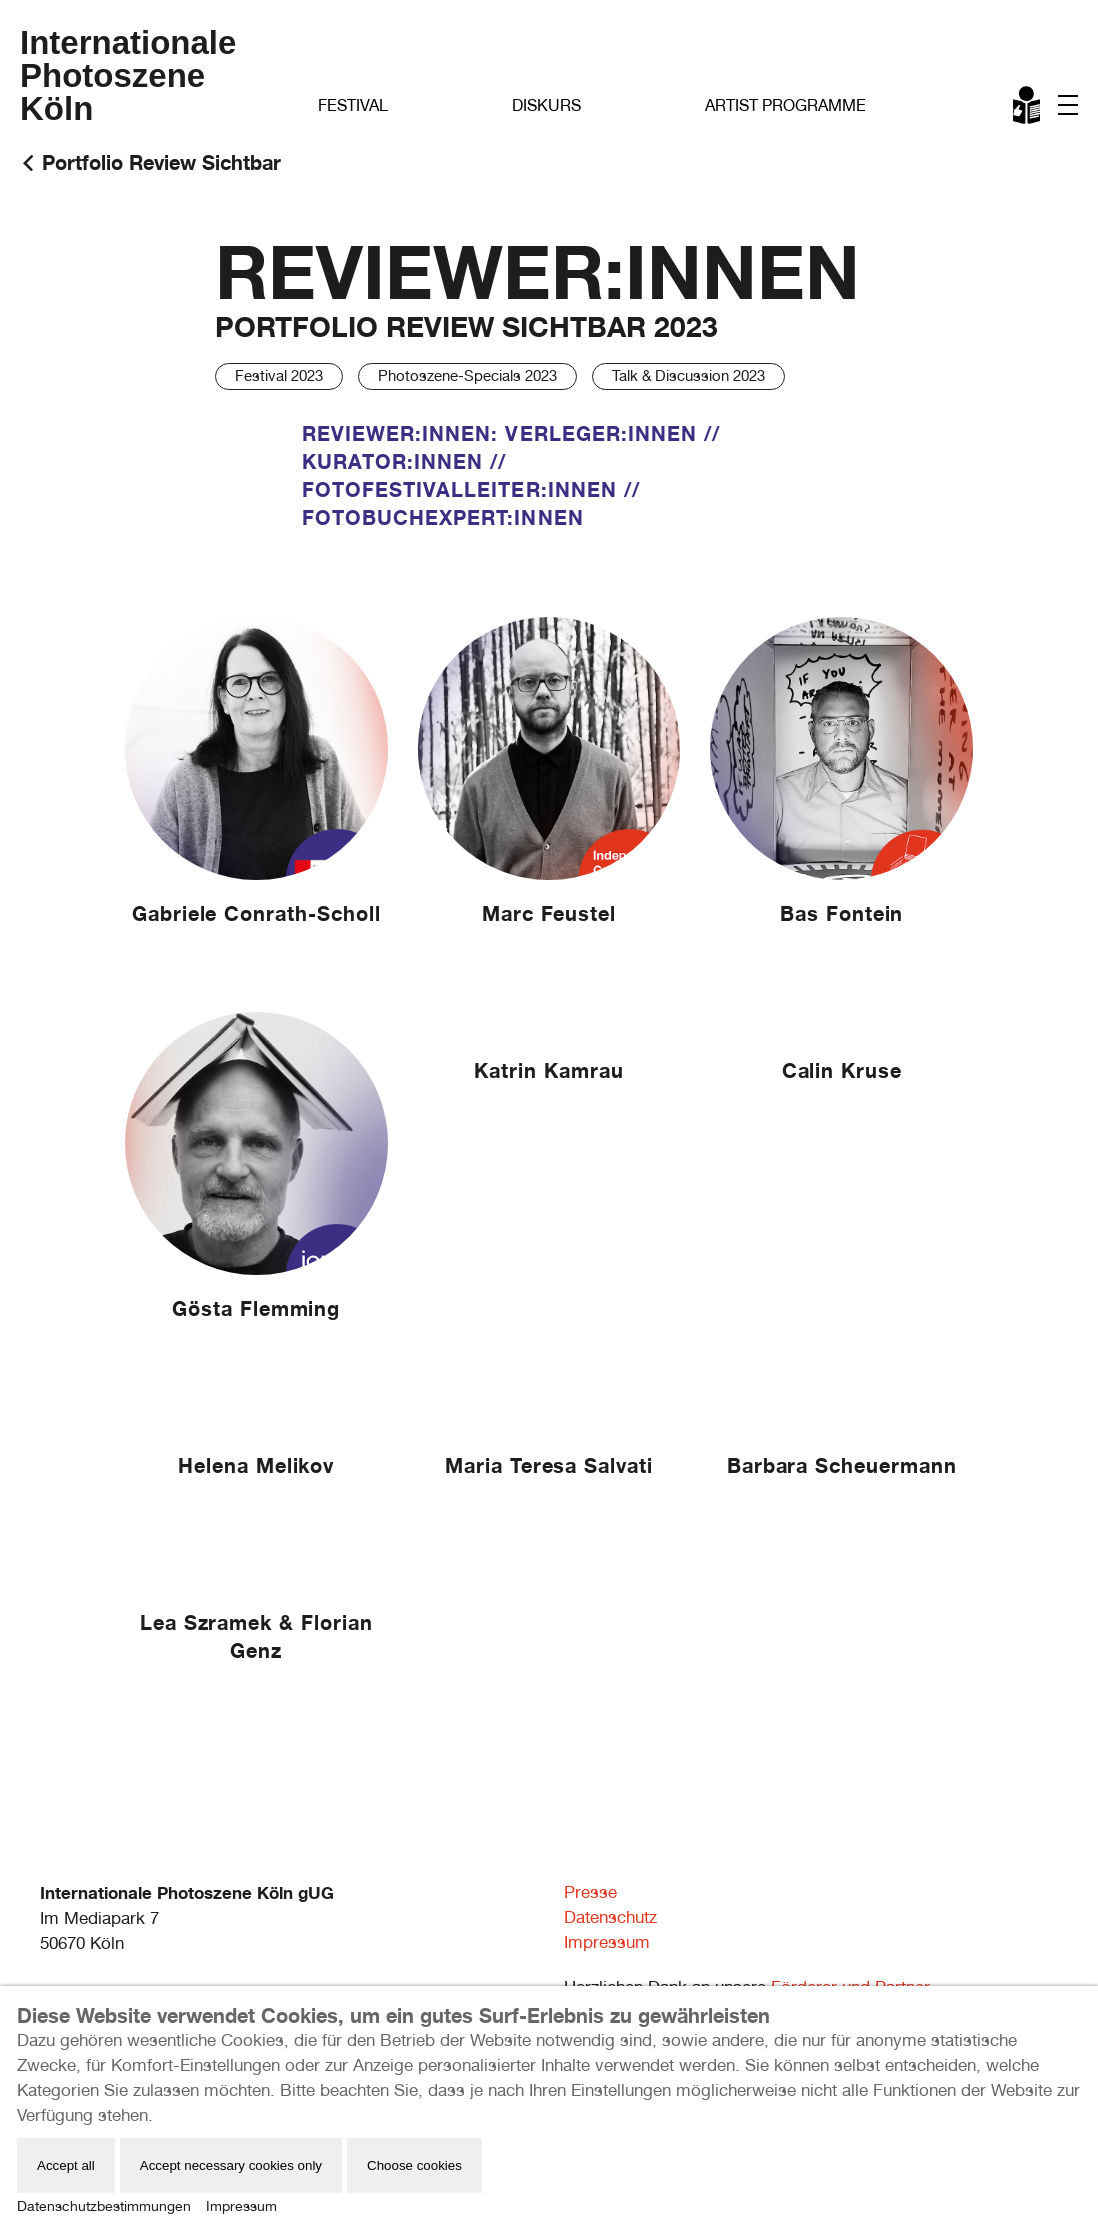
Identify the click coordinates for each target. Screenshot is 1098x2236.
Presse (590, 1892)
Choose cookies (414, 2165)
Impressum (607, 1942)
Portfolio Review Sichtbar (161, 162)
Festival (353, 105)
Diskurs (546, 105)
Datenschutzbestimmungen (104, 2206)
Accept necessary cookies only (231, 2165)
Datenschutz (610, 1917)
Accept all (66, 2165)
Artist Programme (785, 105)
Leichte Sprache (1028, 109)
